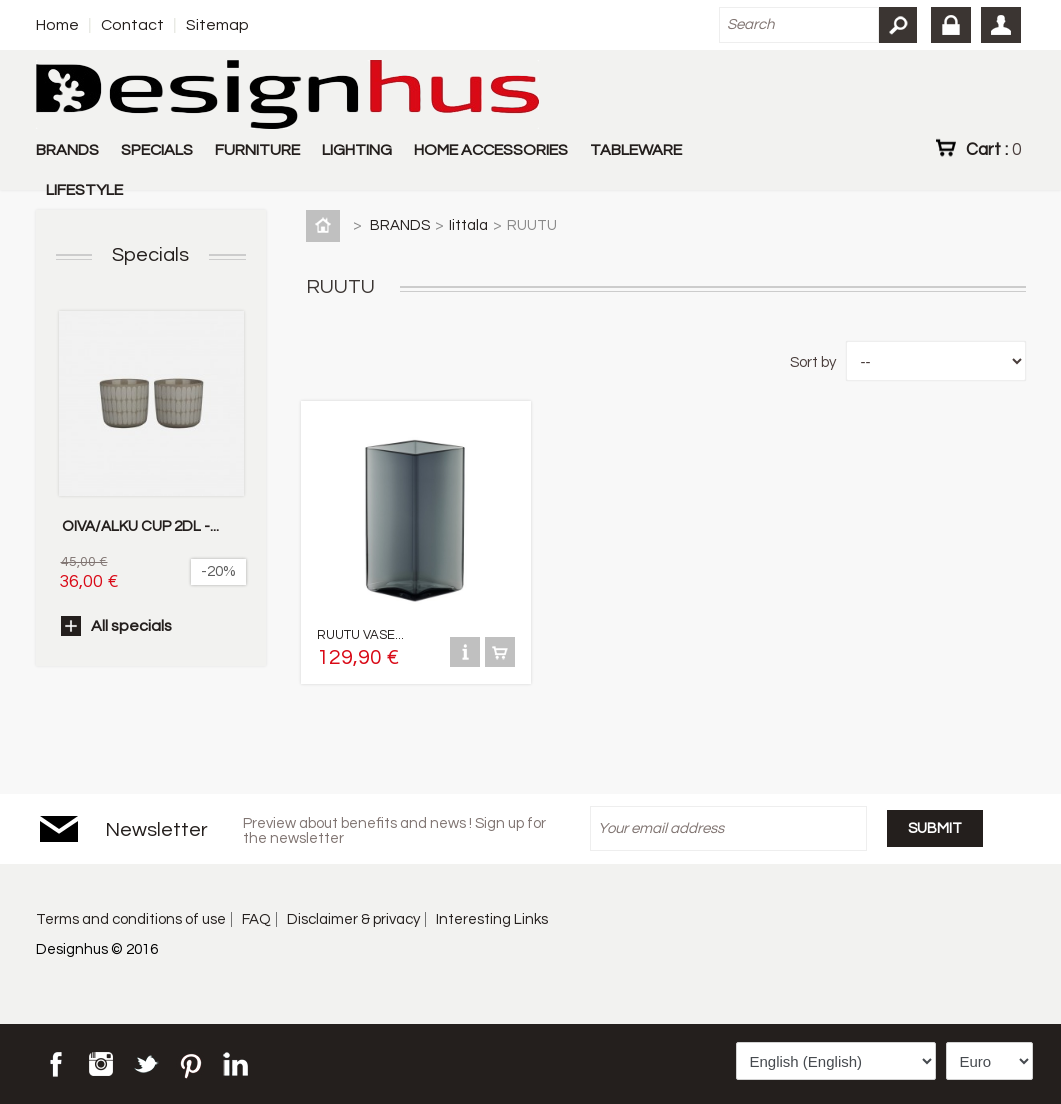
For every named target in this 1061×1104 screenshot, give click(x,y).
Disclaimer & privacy (353, 919)
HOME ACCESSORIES (491, 150)
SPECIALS (157, 150)
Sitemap (217, 25)
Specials (150, 255)
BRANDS (67, 150)
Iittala (468, 225)
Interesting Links (492, 919)
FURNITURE (257, 150)
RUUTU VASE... (360, 635)
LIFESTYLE (84, 190)
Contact (132, 25)
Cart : (993, 149)
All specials (131, 626)
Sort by (813, 362)
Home (57, 25)
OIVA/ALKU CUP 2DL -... (140, 526)
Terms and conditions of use (131, 919)
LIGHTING (357, 150)
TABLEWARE (636, 150)
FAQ (256, 919)
